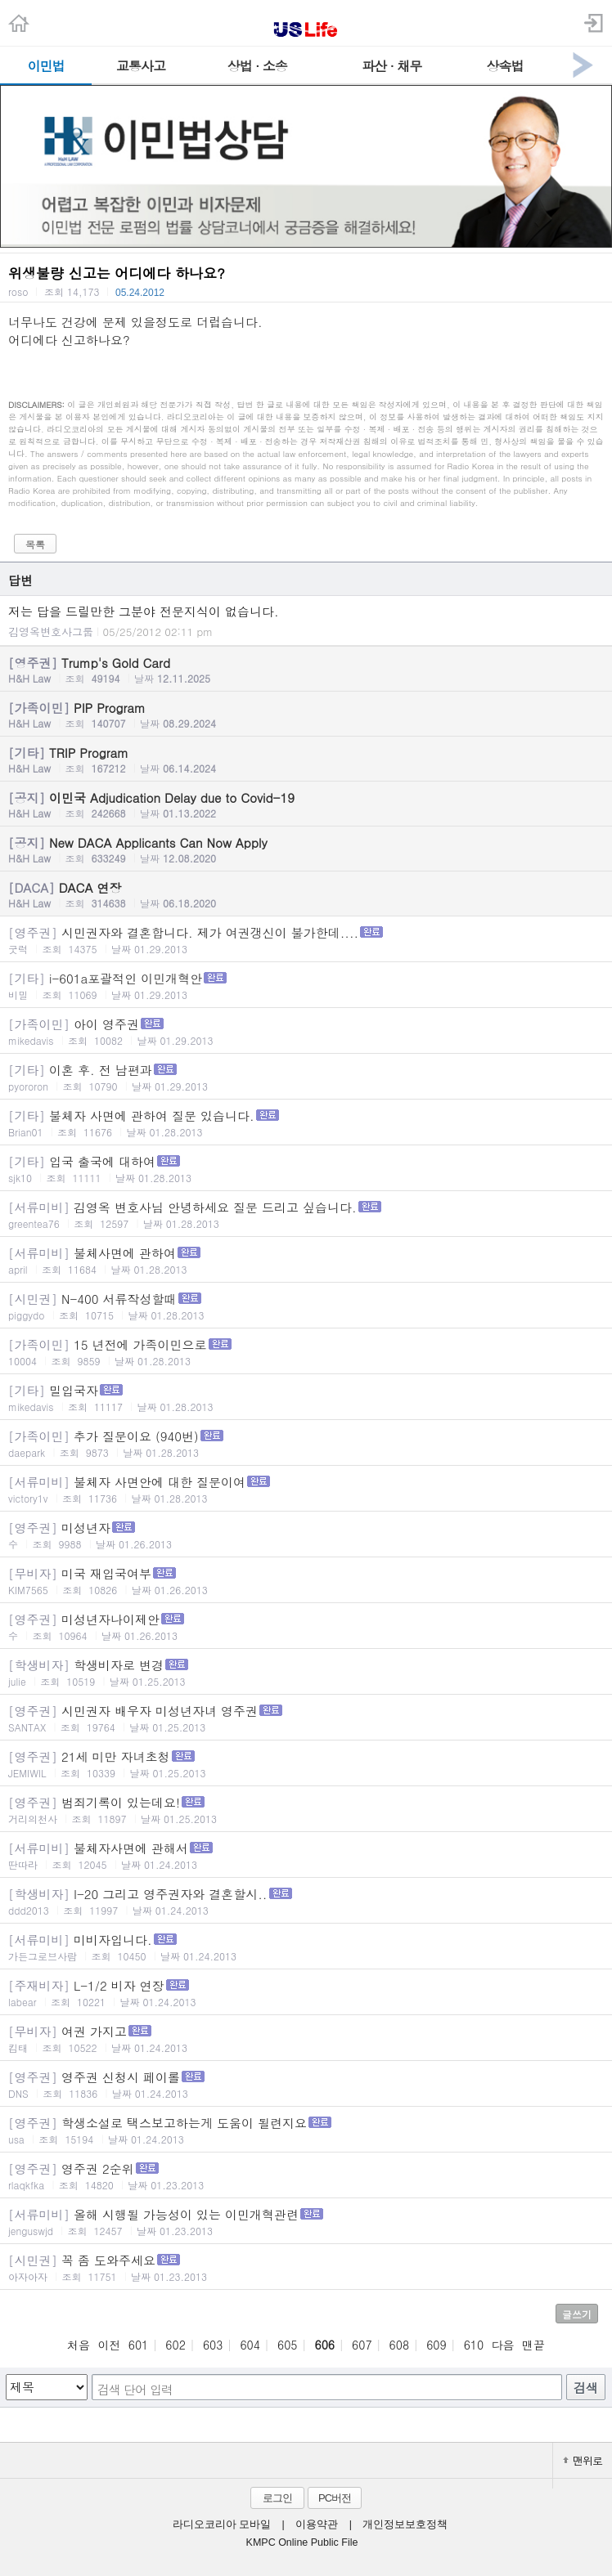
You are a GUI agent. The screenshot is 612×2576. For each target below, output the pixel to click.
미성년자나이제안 (306, 1626)
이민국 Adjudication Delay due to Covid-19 (306, 804)
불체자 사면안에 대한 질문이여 (306, 1489)
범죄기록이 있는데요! (306, 1810)
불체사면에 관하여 (306, 1260)
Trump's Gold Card (306, 669)
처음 (78, 2344)
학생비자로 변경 (306, 1672)
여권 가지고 (306, 2038)
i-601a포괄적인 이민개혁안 (306, 985)
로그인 (277, 2498)
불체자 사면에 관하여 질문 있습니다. (306, 1123)
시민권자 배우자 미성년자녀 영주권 (306, 1718)
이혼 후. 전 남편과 (306, 1077)
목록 (35, 544)
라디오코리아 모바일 (222, 2524)
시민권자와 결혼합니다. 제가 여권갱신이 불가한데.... (306, 940)
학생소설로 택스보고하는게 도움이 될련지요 (306, 2130)
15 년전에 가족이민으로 (306, 1352)
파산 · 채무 (391, 65)
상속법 (505, 65)
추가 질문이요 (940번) (306, 1443)
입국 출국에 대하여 (306, 1169)
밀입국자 (306, 1397)
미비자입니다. (306, 1947)
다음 (503, 2344)
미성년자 (306, 1535)
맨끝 (533, 2344)
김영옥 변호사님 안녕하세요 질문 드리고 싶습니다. (306, 1214)
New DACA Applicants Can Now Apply (306, 849)
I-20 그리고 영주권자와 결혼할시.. (306, 1901)
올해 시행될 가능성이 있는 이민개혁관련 (306, 2222)
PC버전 (334, 2498)
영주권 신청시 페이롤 (306, 2084)
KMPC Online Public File (302, 2542)
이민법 (46, 65)
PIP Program (306, 714)
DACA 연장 (306, 894)
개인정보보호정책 (405, 2524)
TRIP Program (306, 759)
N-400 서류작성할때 (306, 1306)
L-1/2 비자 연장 (306, 1993)
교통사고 (140, 65)
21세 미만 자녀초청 (306, 1764)
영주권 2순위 (306, 2176)
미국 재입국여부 (306, 1581)
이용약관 (316, 2524)
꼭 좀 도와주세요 (306, 2267)
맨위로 (582, 2460)
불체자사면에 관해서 (306, 1855)
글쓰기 (577, 2314)
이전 (108, 2344)
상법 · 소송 (257, 65)
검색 (586, 2387)
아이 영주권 (306, 1031)
